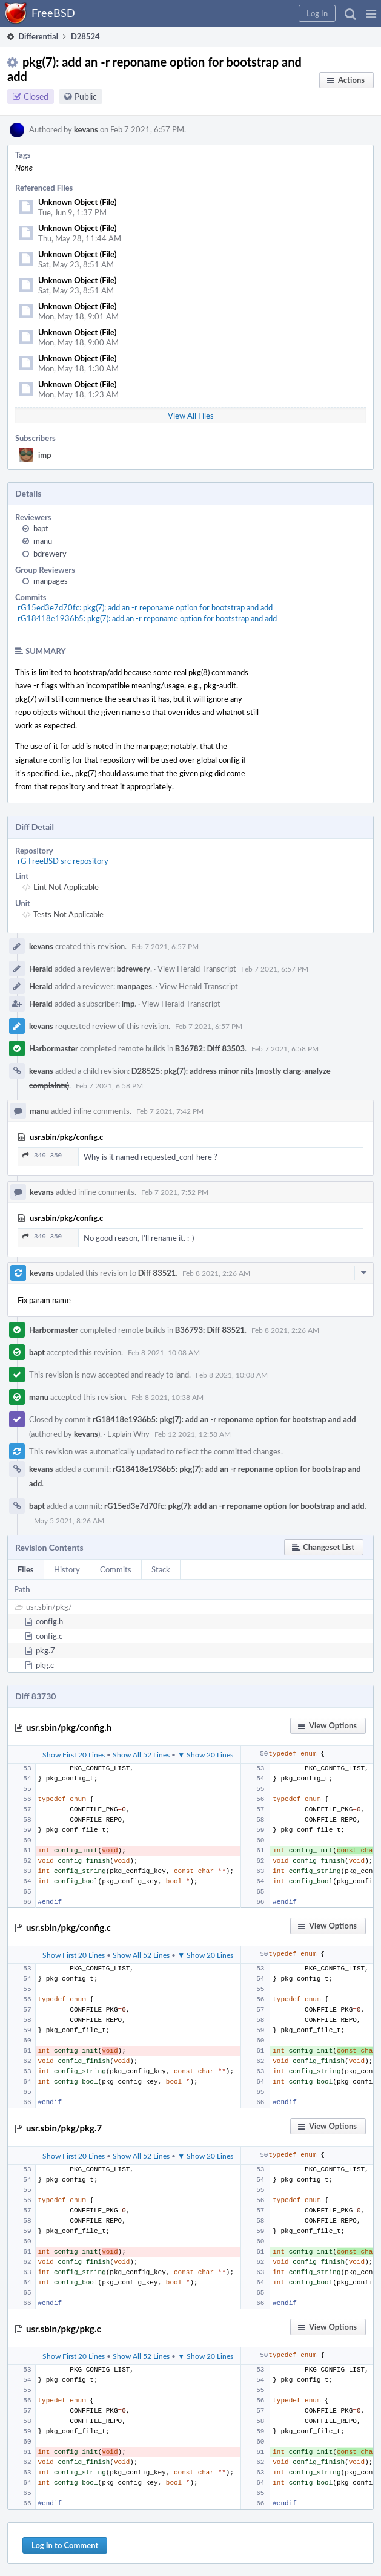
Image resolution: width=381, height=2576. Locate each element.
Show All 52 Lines (141, 1754)
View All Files (191, 415)
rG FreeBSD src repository (63, 860)
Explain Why (128, 1433)
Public (86, 96)
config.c (49, 1635)
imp (44, 455)
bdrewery (50, 553)
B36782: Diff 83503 (210, 1048)
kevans (86, 129)
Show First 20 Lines (73, 1754)
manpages (50, 580)
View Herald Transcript (196, 968)
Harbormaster (53, 1048)
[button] (371, 13)
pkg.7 (45, 1650)
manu (42, 540)
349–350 (42, 1155)
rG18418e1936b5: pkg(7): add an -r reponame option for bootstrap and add (147, 618)
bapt (40, 528)
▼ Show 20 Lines (205, 1754)
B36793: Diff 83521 (210, 1330)
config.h (49, 1621)
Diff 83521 (157, 1273)
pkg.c (45, 1664)
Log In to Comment (64, 2545)
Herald (41, 968)
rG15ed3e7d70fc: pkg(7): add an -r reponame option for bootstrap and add (145, 607)
